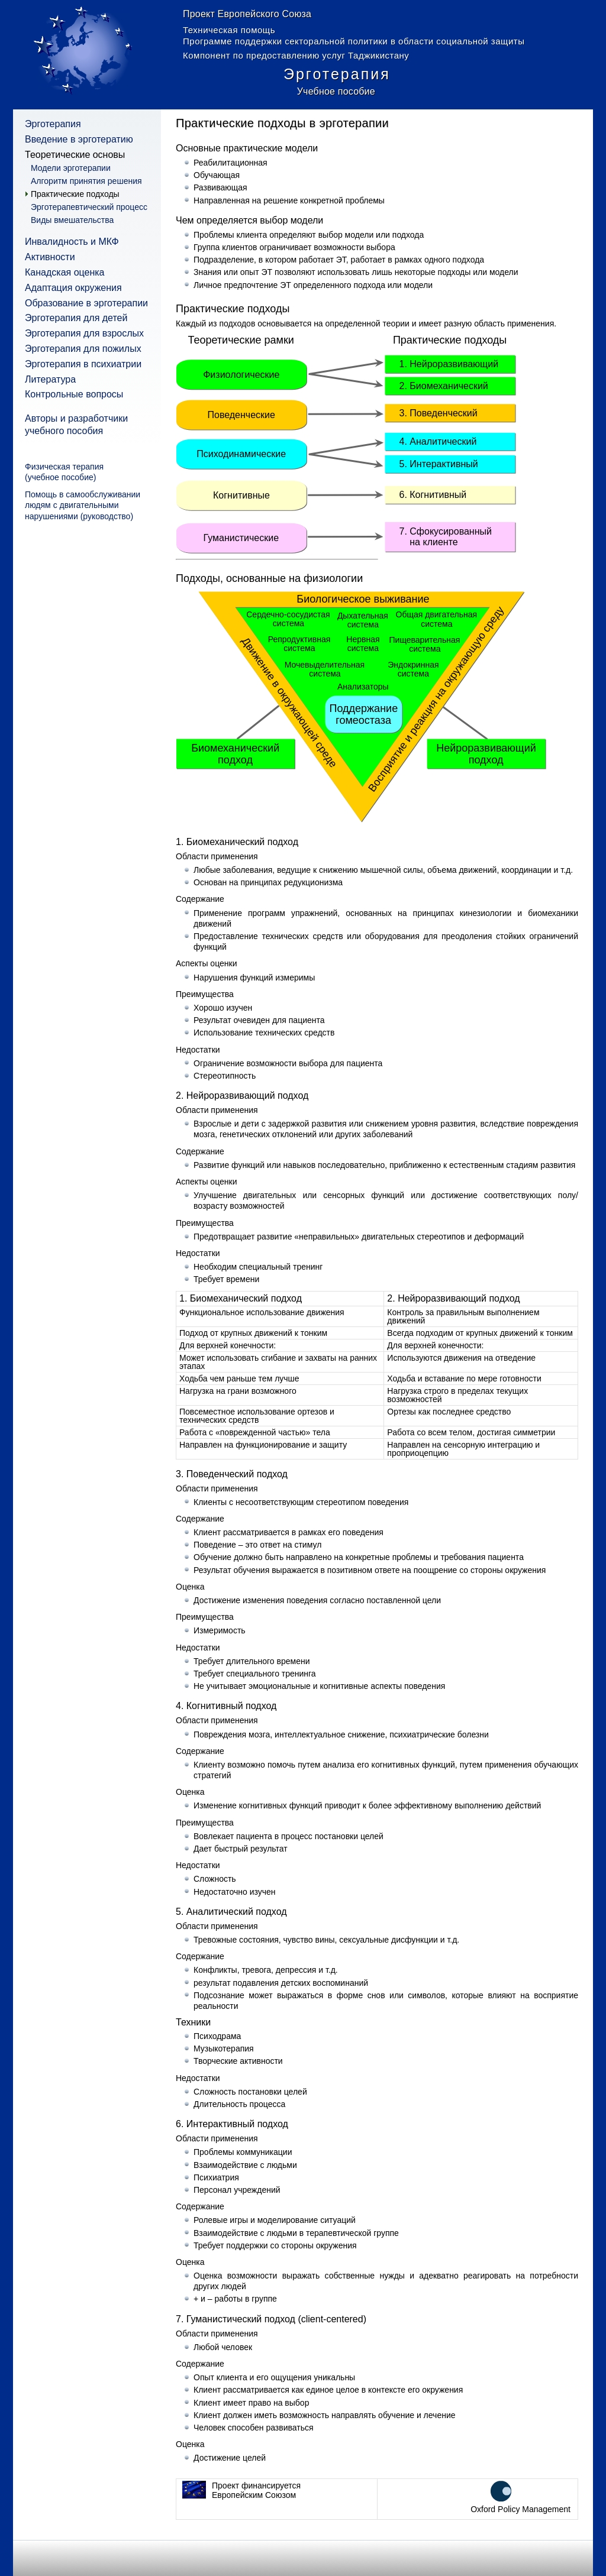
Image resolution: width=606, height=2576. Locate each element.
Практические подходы (75, 194)
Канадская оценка (65, 272)
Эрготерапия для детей (76, 318)
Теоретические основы (75, 155)
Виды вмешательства (72, 220)
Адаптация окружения (73, 288)
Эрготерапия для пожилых (83, 349)
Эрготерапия (53, 124)
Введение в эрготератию (79, 139)
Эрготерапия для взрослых (84, 333)
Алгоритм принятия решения (86, 181)
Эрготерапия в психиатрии (83, 364)
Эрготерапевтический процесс (89, 207)
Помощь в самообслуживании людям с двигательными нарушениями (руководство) (82, 505)
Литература (50, 379)
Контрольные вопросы (74, 394)
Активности (50, 257)
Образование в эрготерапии (86, 303)
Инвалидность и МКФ (72, 242)
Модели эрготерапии (71, 168)
